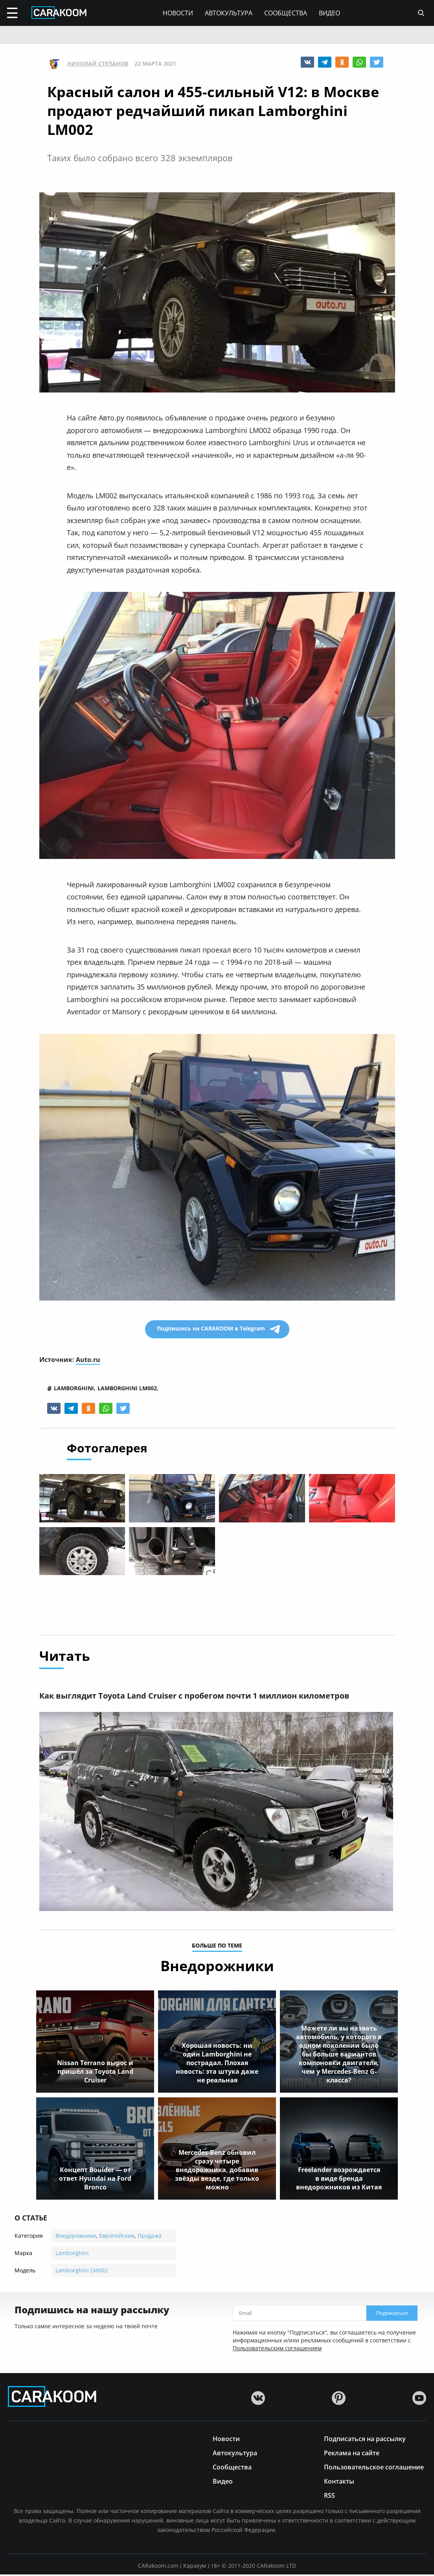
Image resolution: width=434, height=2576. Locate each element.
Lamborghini (72, 2254)
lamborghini (74, 1388)
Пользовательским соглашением (277, 2349)
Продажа (150, 2237)
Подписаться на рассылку (365, 2439)
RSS (329, 2496)
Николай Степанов (97, 63)
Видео (329, 13)
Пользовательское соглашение (374, 2468)
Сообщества (285, 13)
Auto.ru (88, 1359)
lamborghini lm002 (127, 1388)
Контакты (339, 2482)
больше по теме (217, 1947)
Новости (178, 13)
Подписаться (392, 2315)
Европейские (116, 2237)
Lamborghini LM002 (81, 2272)
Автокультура (228, 13)
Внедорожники (75, 2237)
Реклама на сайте (351, 2454)
